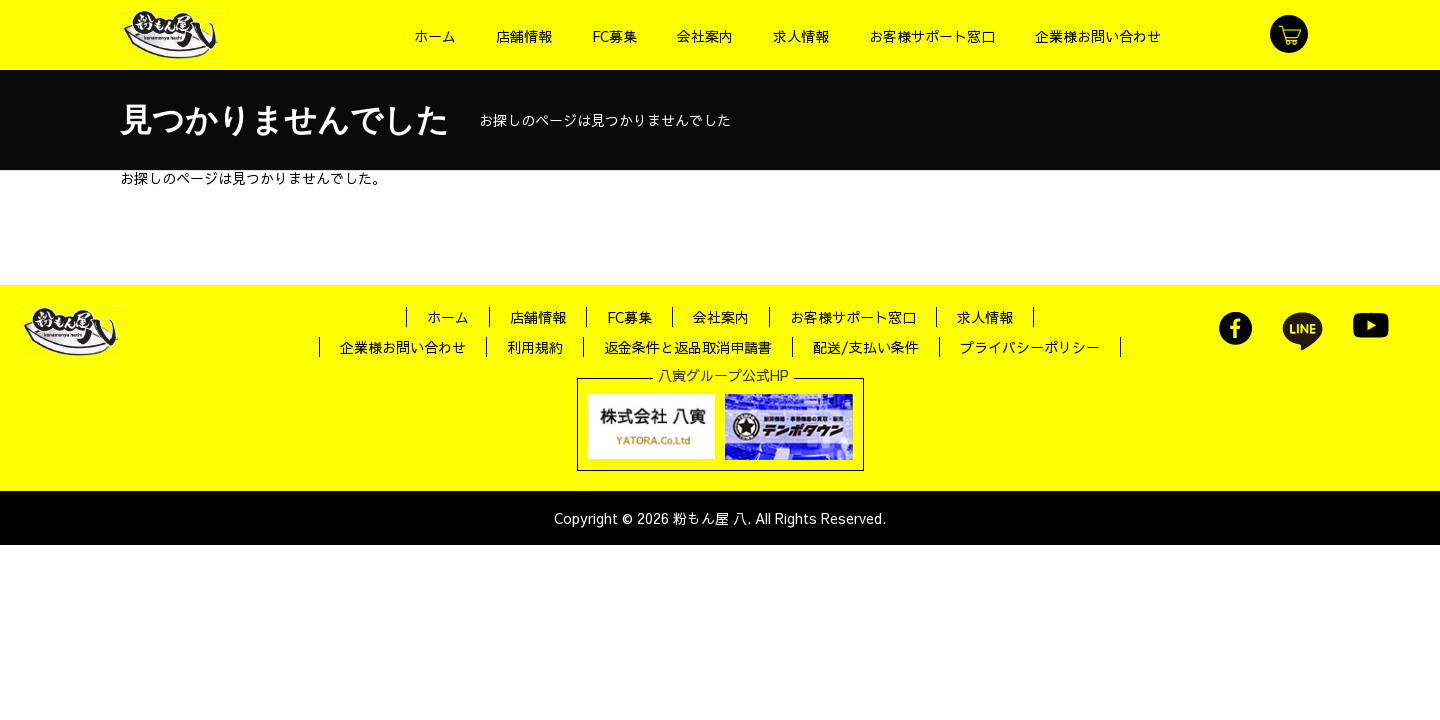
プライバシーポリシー (1030, 347)
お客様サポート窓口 (853, 317)
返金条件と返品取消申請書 (688, 347)
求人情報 (985, 317)
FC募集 (629, 317)
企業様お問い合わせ (403, 347)
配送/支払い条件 (866, 347)
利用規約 (535, 347)
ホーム (448, 317)
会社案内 (721, 317)
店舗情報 (538, 317)
